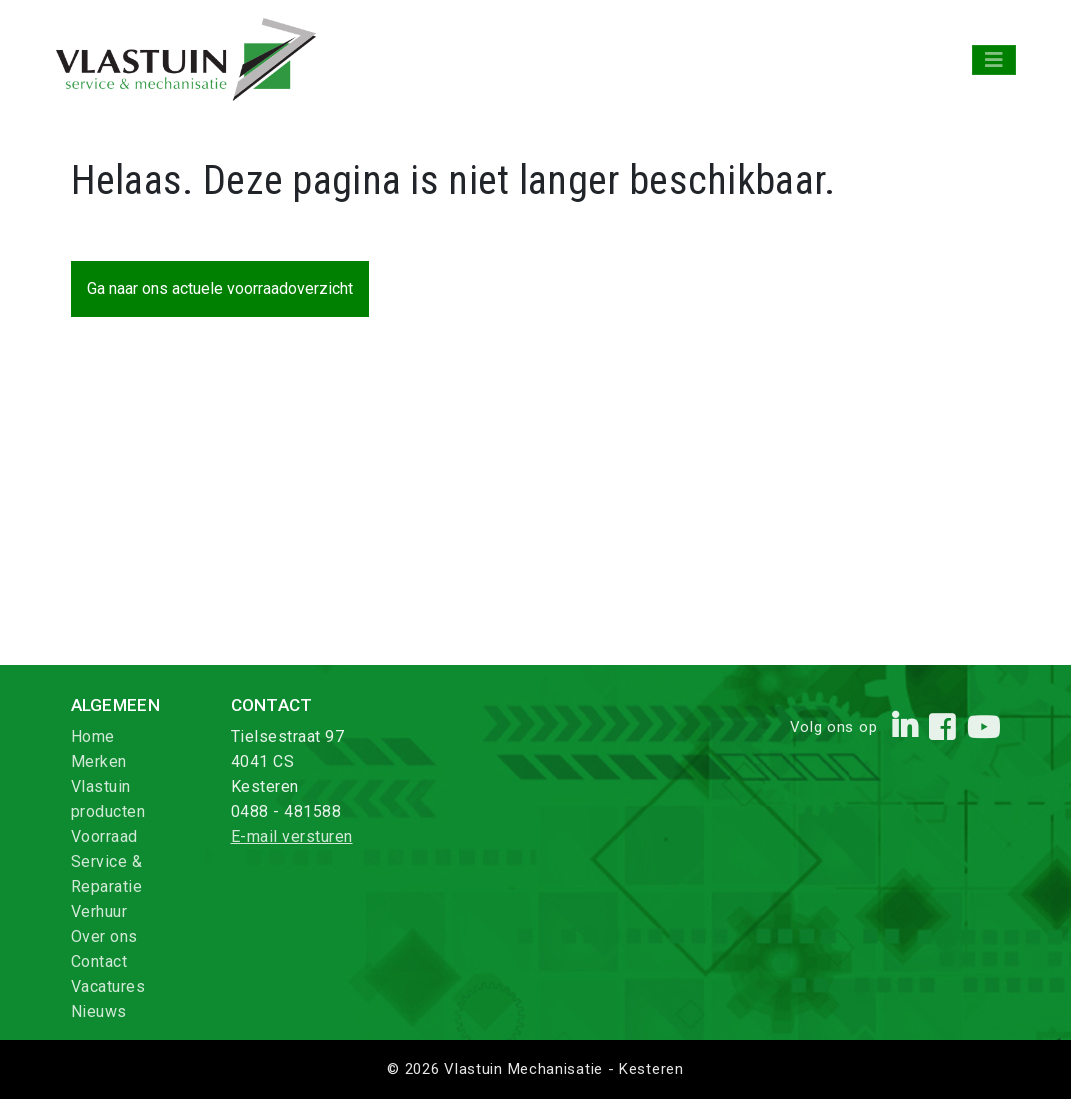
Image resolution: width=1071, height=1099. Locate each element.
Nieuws (99, 1011)
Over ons (104, 936)
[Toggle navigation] (994, 60)
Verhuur (99, 911)
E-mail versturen (292, 836)
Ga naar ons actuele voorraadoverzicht (220, 288)
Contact (99, 961)
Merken (99, 761)
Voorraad (104, 836)
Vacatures (108, 986)
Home (93, 736)
